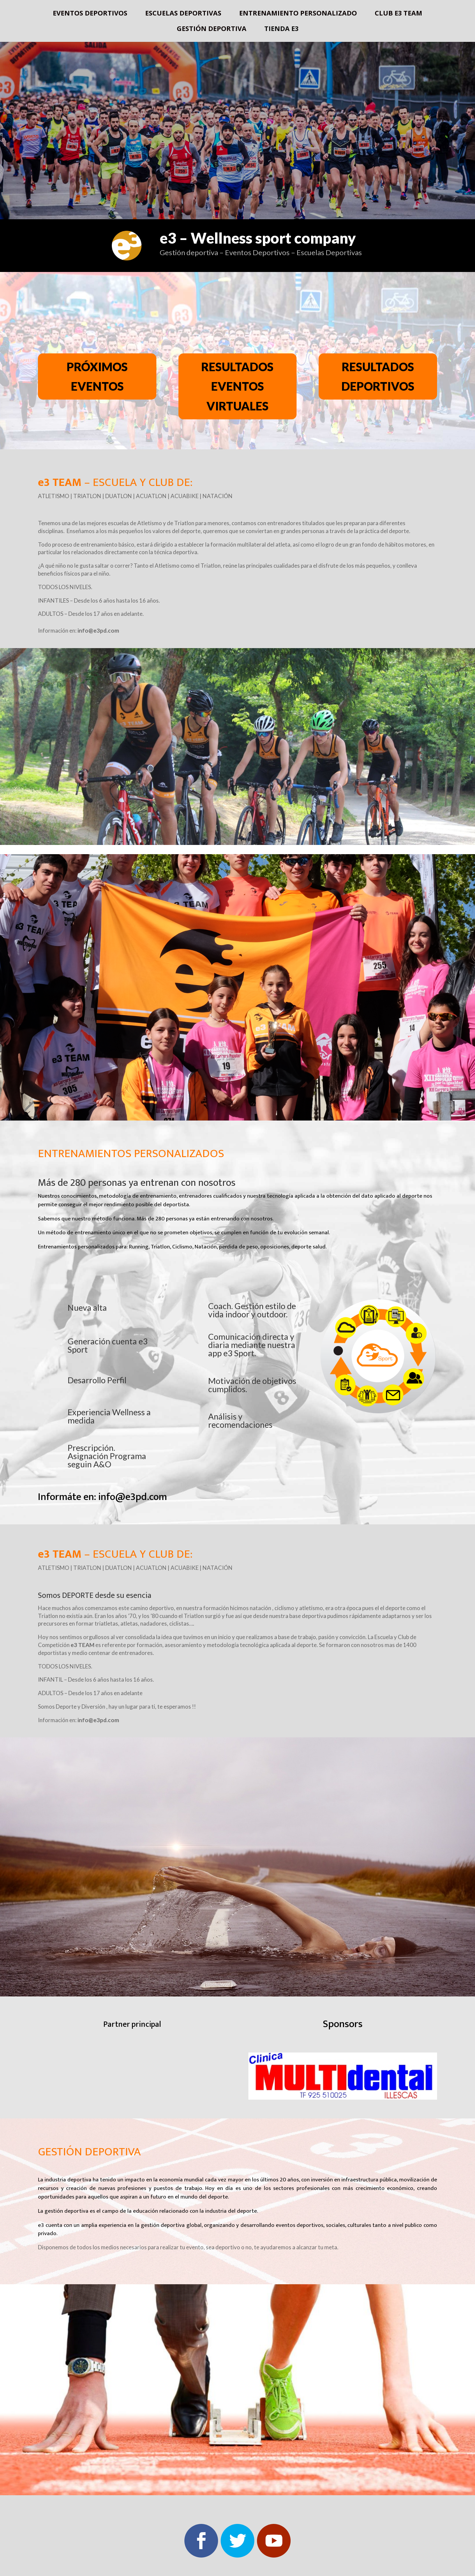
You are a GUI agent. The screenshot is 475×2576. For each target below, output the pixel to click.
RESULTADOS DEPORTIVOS (377, 376)
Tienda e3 (281, 29)
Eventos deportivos (90, 14)
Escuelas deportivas (183, 14)
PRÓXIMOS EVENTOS (97, 376)
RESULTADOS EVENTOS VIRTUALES (237, 386)
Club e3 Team (398, 14)
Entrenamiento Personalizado (298, 14)
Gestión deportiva (211, 29)
